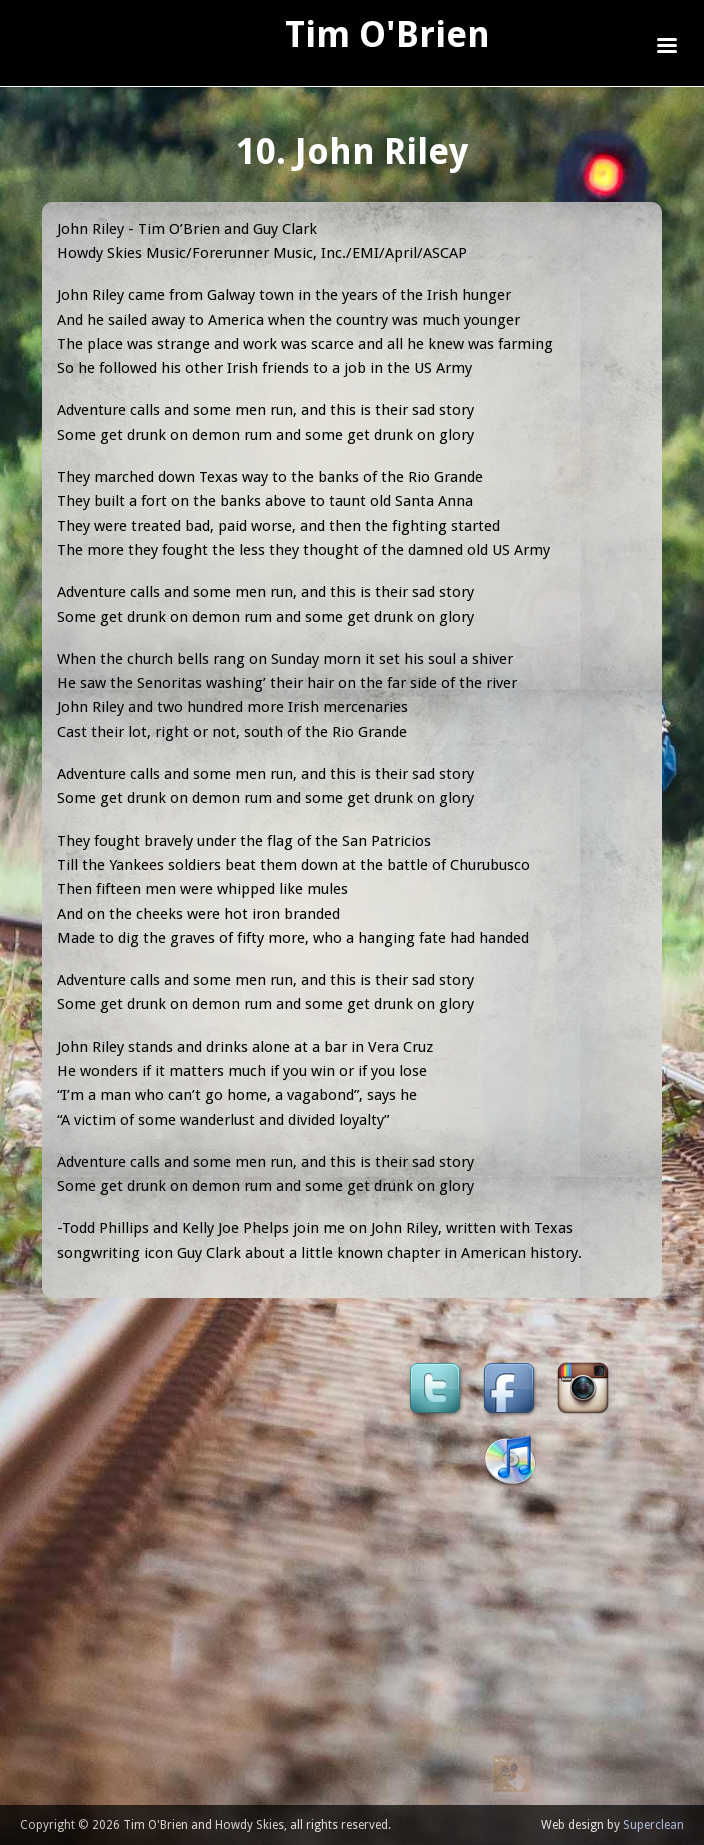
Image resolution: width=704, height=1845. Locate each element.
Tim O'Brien (387, 34)
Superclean (653, 1825)
